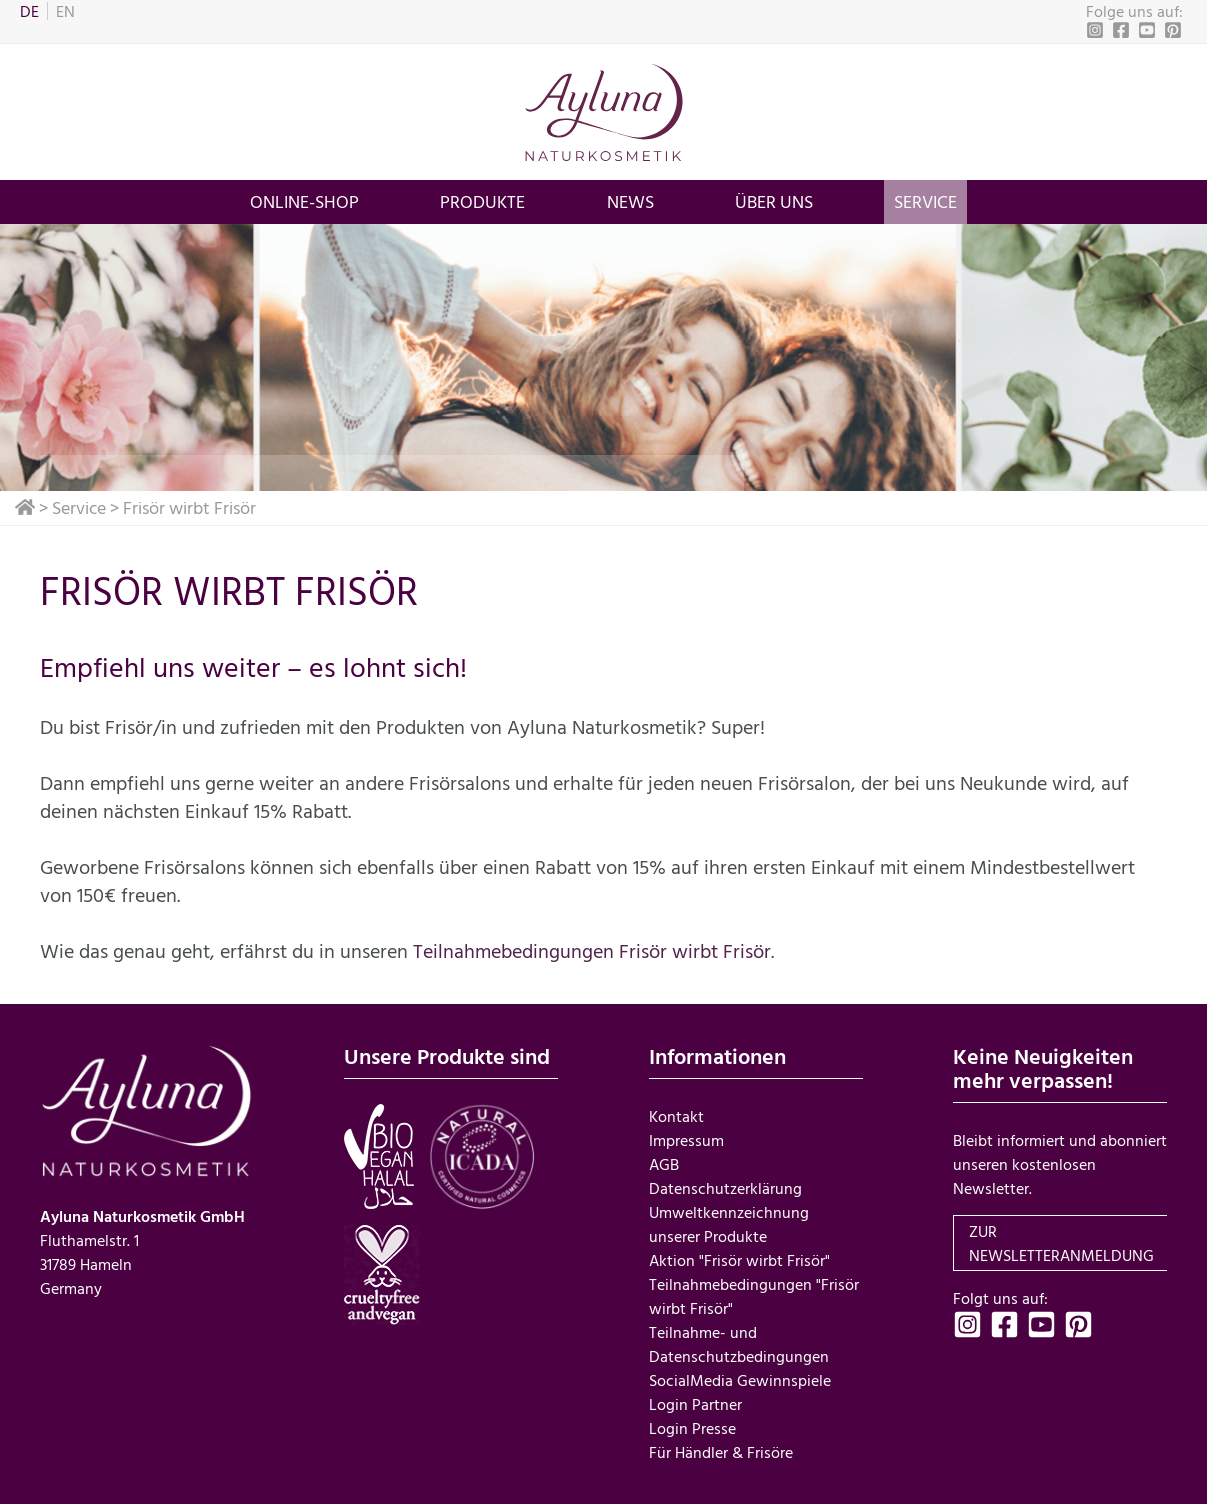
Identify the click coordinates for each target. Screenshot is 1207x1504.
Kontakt (676, 1116)
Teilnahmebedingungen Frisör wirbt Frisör (592, 950)
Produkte (482, 201)
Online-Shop (304, 201)
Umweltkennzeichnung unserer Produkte (729, 1224)
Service (925, 201)
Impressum (686, 1140)
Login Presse (692, 1428)
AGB (664, 1164)
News (630, 201)
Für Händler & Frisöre (721, 1452)
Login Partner (695, 1404)
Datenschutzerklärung (725, 1188)
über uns (774, 201)
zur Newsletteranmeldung (1061, 1243)
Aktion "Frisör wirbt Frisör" (739, 1260)
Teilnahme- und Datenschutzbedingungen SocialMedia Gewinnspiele (740, 1356)
